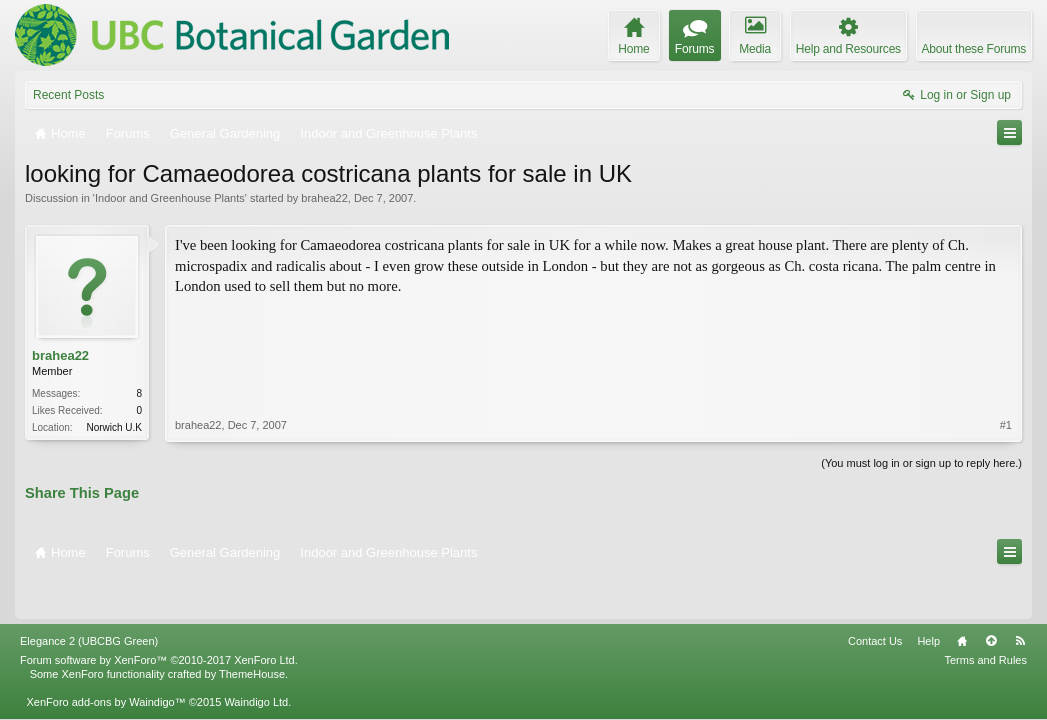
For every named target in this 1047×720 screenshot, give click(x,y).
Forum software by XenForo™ (159, 617)
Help (928, 598)
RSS (1020, 598)
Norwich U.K (114, 427)
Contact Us (875, 598)
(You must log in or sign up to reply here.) (921, 461)
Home (962, 598)
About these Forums (974, 49)
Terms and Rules (985, 617)
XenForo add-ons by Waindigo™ (105, 659)
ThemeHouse (252, 631)
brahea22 (324, 198)
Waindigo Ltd (256, 659)
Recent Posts (68, 95)
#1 (1006, 354)
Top (991, 598)
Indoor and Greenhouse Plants (170, 198)
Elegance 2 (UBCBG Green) (89, 598)
